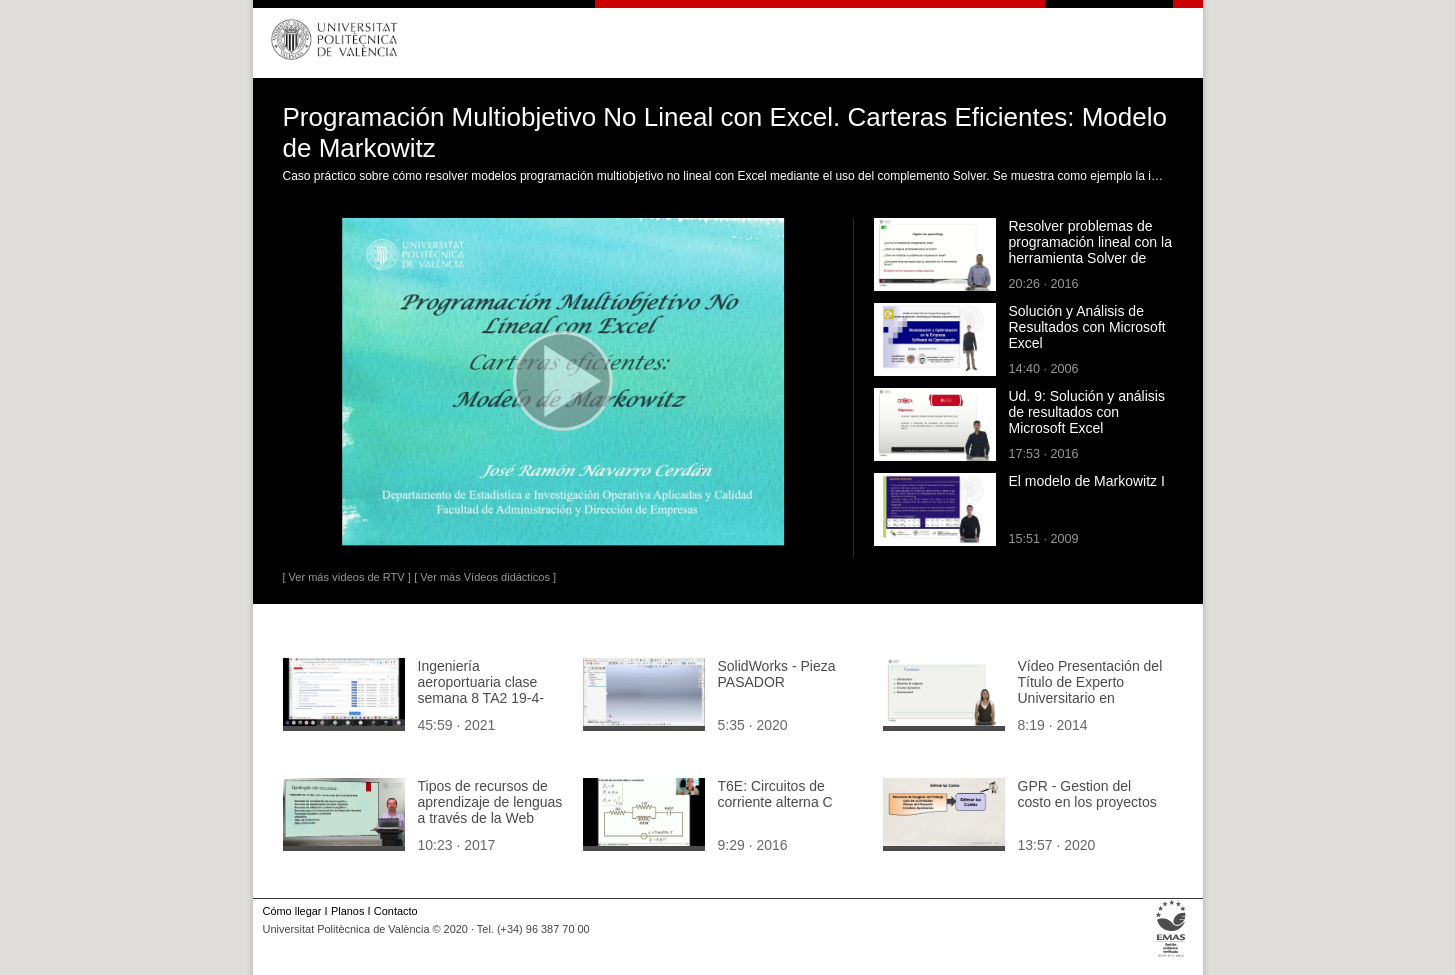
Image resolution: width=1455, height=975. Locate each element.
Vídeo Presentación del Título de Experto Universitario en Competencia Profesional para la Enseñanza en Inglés (1090, 706)
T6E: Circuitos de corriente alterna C (775, 794)
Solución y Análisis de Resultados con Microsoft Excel (1087, 327)
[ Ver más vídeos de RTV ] (347, 577)
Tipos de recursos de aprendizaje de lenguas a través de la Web (490, 802)
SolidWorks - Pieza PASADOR (777, 674)
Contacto (396, 911)
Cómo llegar (292, 911)
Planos (347, 911)
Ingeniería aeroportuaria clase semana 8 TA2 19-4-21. (481, 690)
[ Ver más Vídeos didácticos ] (485, 577)
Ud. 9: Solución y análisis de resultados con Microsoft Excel (1087, 412)
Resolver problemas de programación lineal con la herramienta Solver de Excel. (1090, 250)
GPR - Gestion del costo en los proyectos (1087, 794)
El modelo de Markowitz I (1087, 481)
